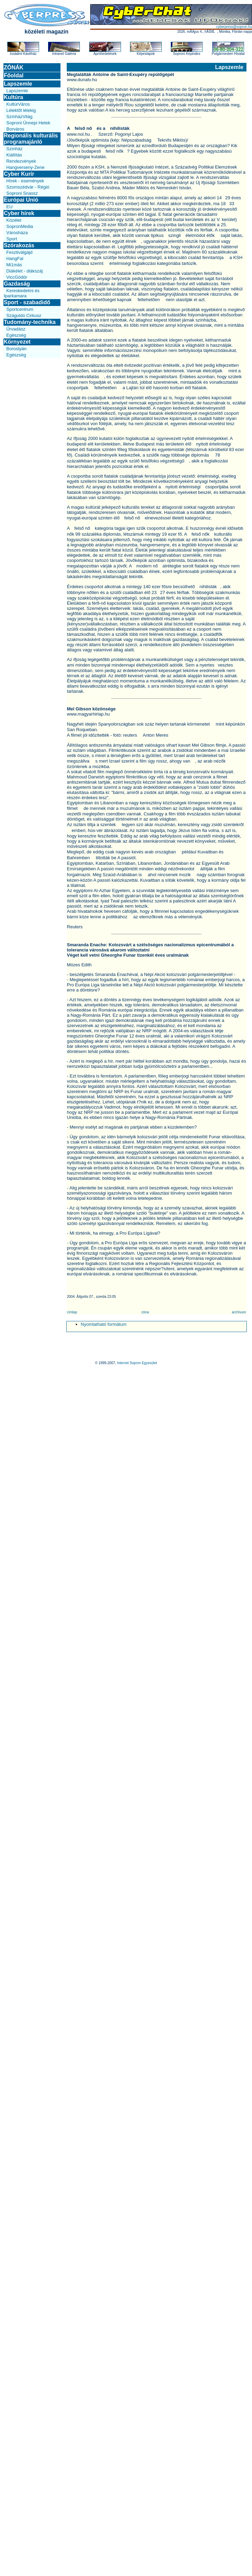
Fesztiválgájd (19, 252)
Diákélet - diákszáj (24, 271)
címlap (72, 1312)
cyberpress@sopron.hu (234, 27)
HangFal (14, 258)
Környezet (17, 342)
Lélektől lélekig (21, 110)
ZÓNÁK (14, 67)
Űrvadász (15, 329)
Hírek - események (25, 180)
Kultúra (13, 97)
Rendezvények (21, 161)
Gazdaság (17, 284)
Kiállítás (14, 154)
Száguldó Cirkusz (23, 315)
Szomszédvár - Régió (27, 187)
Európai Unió (21, 200)
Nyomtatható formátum (104, 1324)
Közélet (13, 220)
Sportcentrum (19, 309)
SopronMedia (19, 226)
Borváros (15, 129)
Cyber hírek (19, 213)
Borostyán (16, 348)
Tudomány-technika (30, 322)
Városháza (17, 232)
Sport (11, 238)
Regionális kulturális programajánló (31, 139)
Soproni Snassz (22, 193)
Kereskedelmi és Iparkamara (21, 293)
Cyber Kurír (19, 174)
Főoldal (14, 75)
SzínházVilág (19, 116)
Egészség (16, 335)
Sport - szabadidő (27, 302)
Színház (14, 148)
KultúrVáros (18, 104)
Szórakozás (19, 245)
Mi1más (14, 264)
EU (9, 206)
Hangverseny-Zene (25, 167)
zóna (145, 1312)
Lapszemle (18, 84)
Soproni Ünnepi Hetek (28, 122)
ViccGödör (16, 277)
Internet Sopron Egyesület (137, 1363)
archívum (239, 1312)
